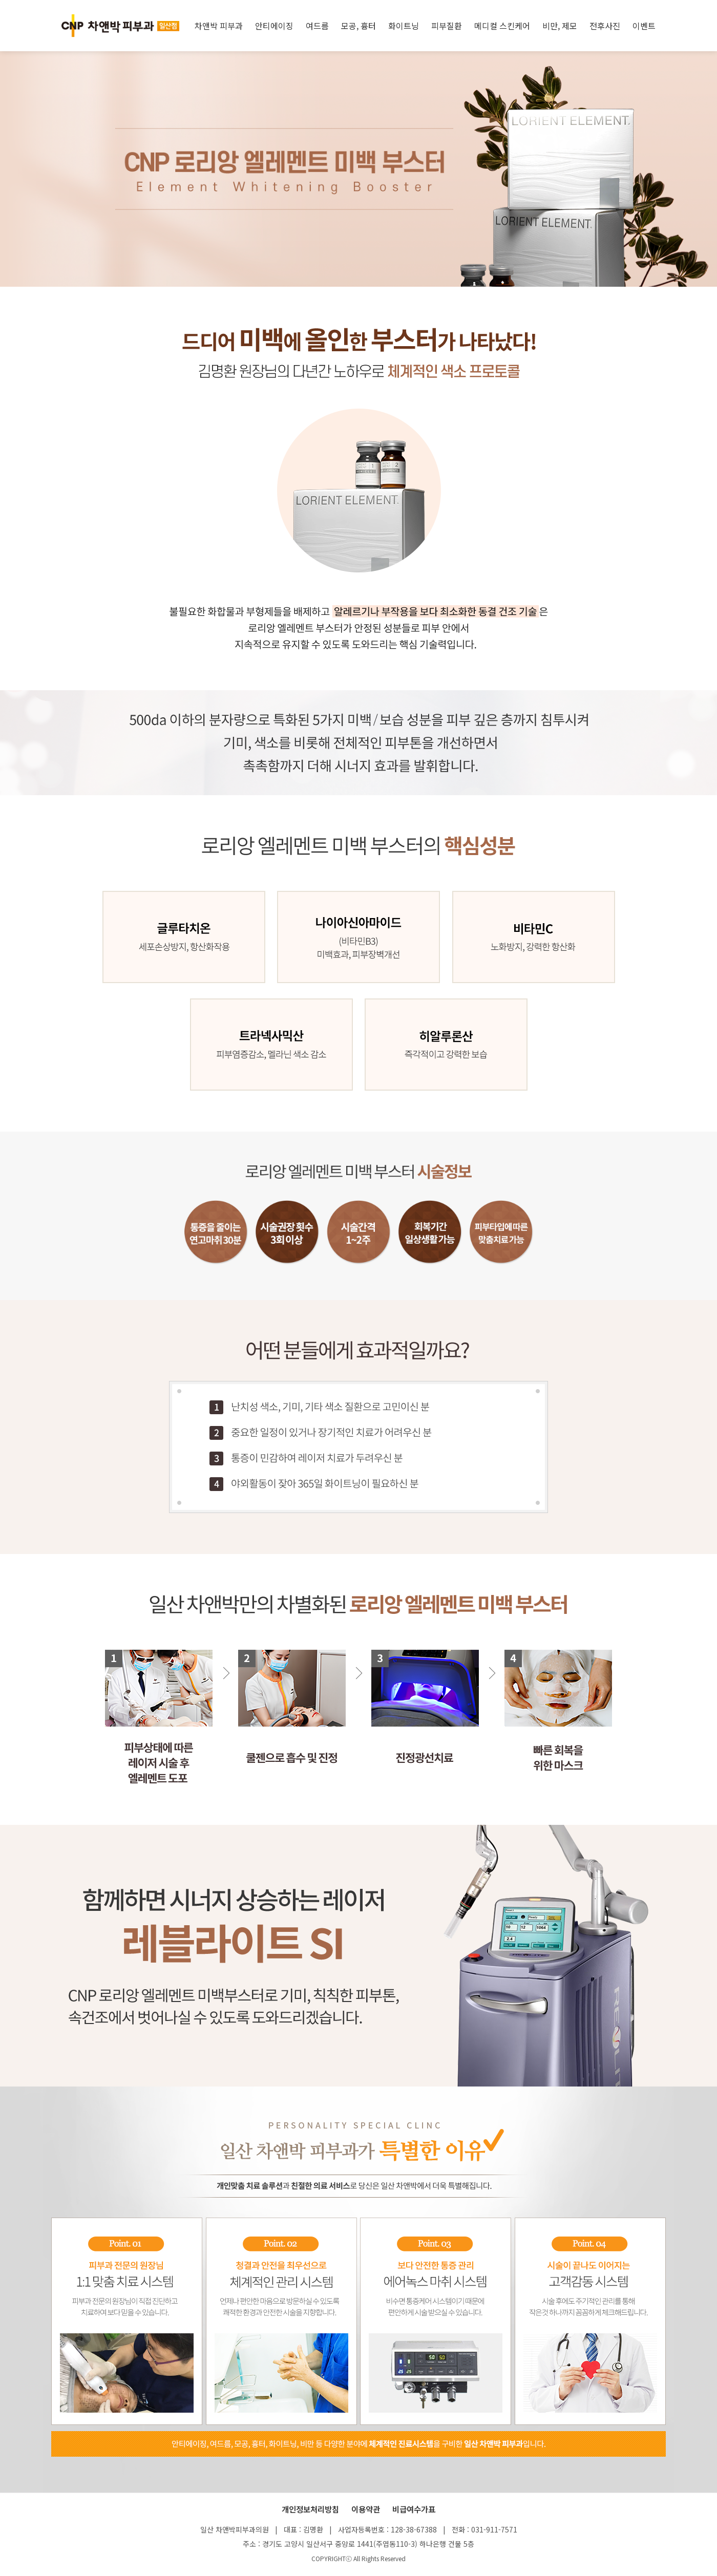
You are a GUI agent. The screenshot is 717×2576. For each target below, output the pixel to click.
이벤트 (644, 25)
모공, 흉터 (358, 25)
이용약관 (365, 2509)
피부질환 (446, 25)
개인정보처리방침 (310, 2509)
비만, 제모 (559, 25)
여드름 (317, 25)
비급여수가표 (413, 2509)
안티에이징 (274, 25)
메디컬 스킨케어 (502, 25)
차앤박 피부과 (219, 25)
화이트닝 (403, 25)
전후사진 (604, 25)
